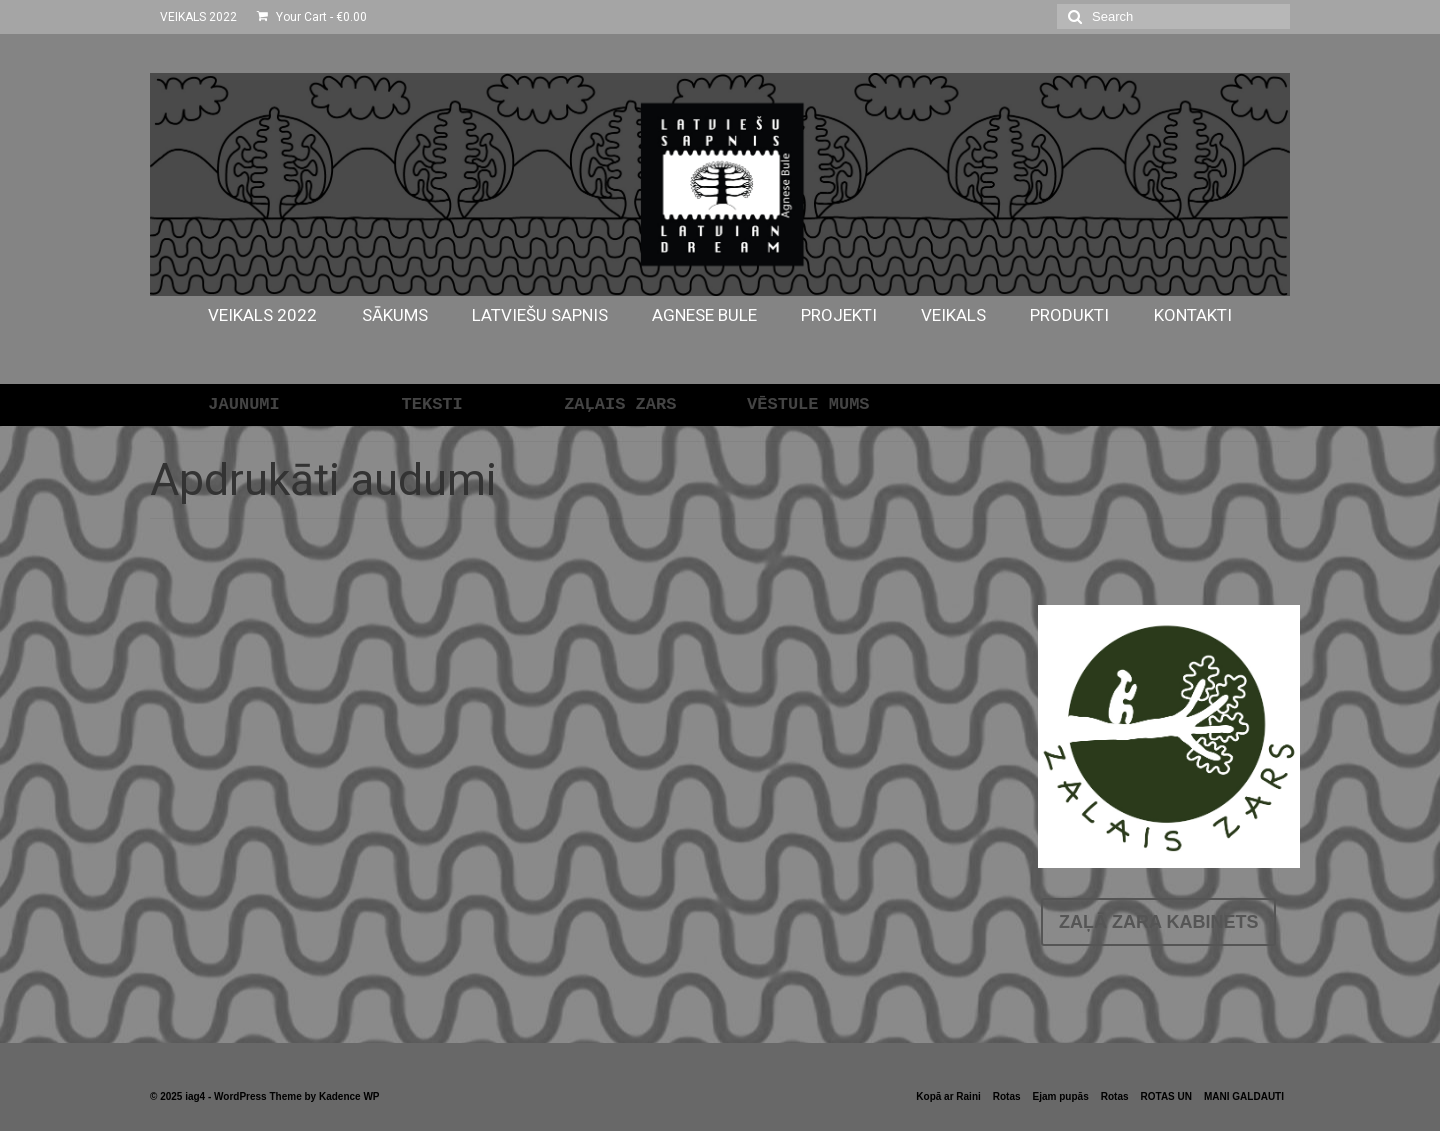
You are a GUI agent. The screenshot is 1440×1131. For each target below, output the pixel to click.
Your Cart (312, 17)
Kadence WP (349, 1096)
